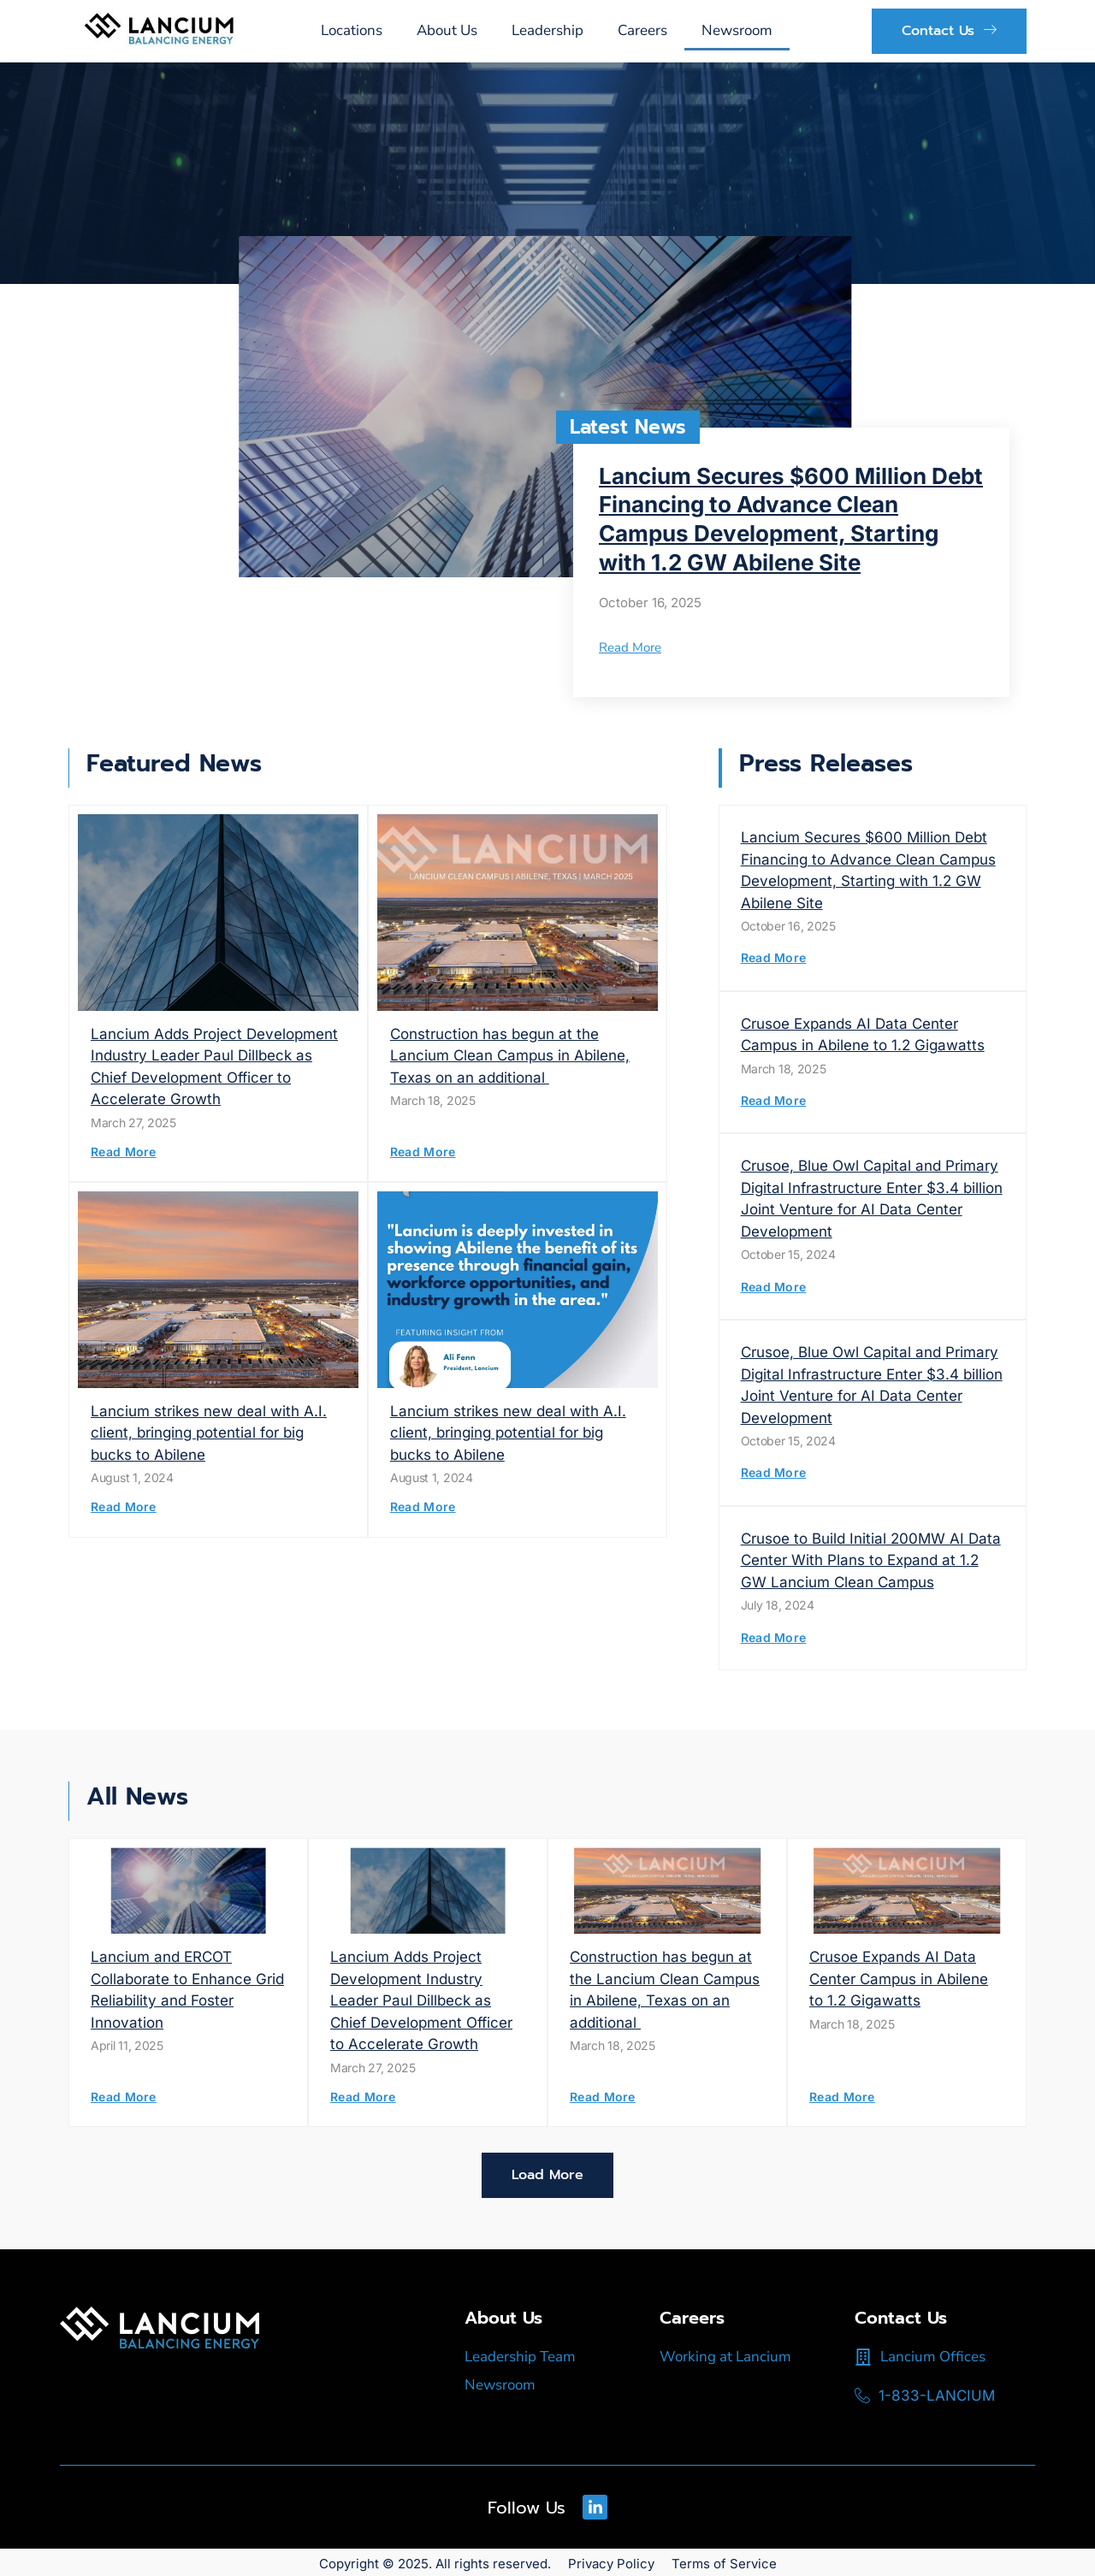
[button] (547, 2175)
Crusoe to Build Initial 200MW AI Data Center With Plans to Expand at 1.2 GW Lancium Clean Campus (871, 1560)
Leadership (547, 30)
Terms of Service (724, 2561)
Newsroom (736, 30)
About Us (447, 30)
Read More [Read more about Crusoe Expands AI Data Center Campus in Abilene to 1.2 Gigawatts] (774, 1100)
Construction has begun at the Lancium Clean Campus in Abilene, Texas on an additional (510, 1055)
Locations (351, 30)
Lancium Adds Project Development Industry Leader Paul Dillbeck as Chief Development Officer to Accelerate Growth (421, 2000)
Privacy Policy (611, 2561)
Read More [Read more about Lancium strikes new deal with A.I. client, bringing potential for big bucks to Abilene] (124, 1506)
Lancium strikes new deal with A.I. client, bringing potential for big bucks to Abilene (209, 1433)
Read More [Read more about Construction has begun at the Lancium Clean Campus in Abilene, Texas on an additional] (423, 1151)
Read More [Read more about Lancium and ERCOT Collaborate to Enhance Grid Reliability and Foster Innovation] (124, 2096)
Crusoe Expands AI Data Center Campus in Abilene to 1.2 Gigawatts (898, 1978)
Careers (642, 30)
